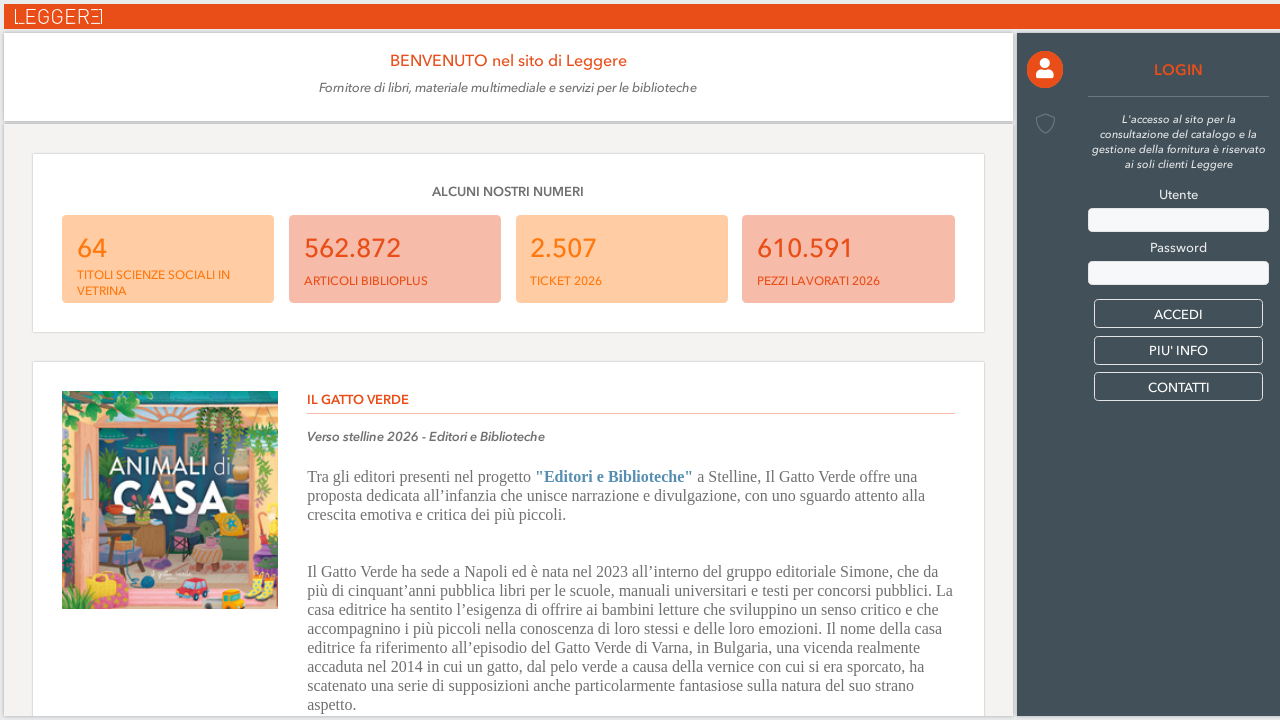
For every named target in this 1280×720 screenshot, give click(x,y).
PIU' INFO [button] (1178, 350)
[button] (1045, 69)
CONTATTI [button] (1179, 387)
